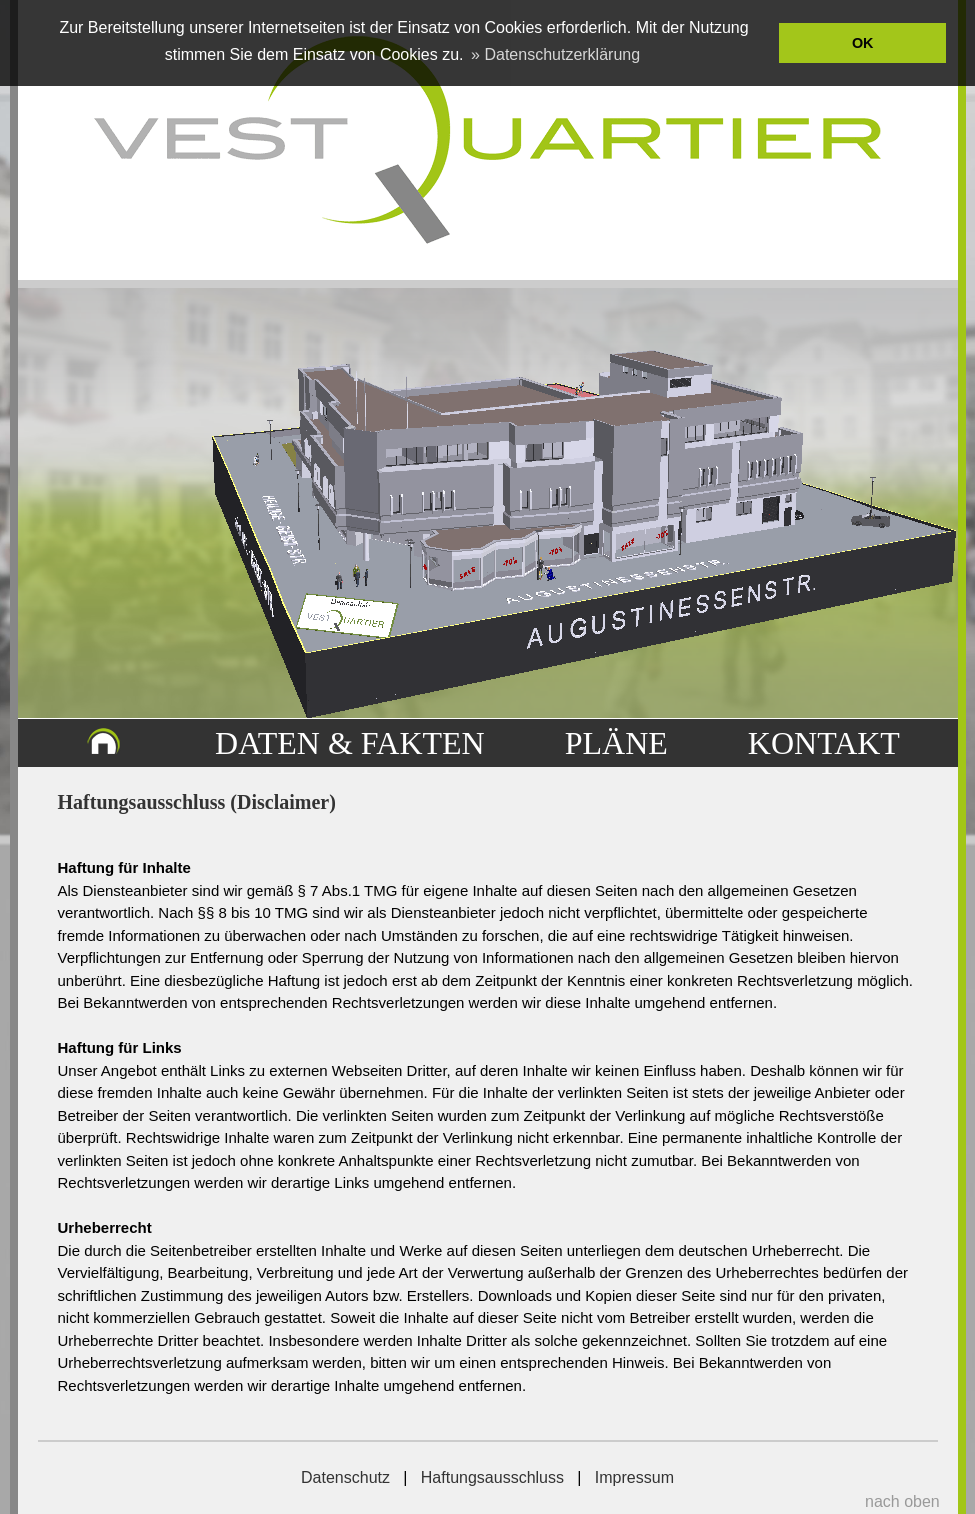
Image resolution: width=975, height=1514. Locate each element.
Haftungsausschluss (492, 1477)
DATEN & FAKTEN (350, 743)
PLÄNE (616, 743)
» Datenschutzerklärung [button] (555, 54)
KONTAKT (824, 743)
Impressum (634, 1477)
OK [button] (863, 43)
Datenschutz (345, 1477)
